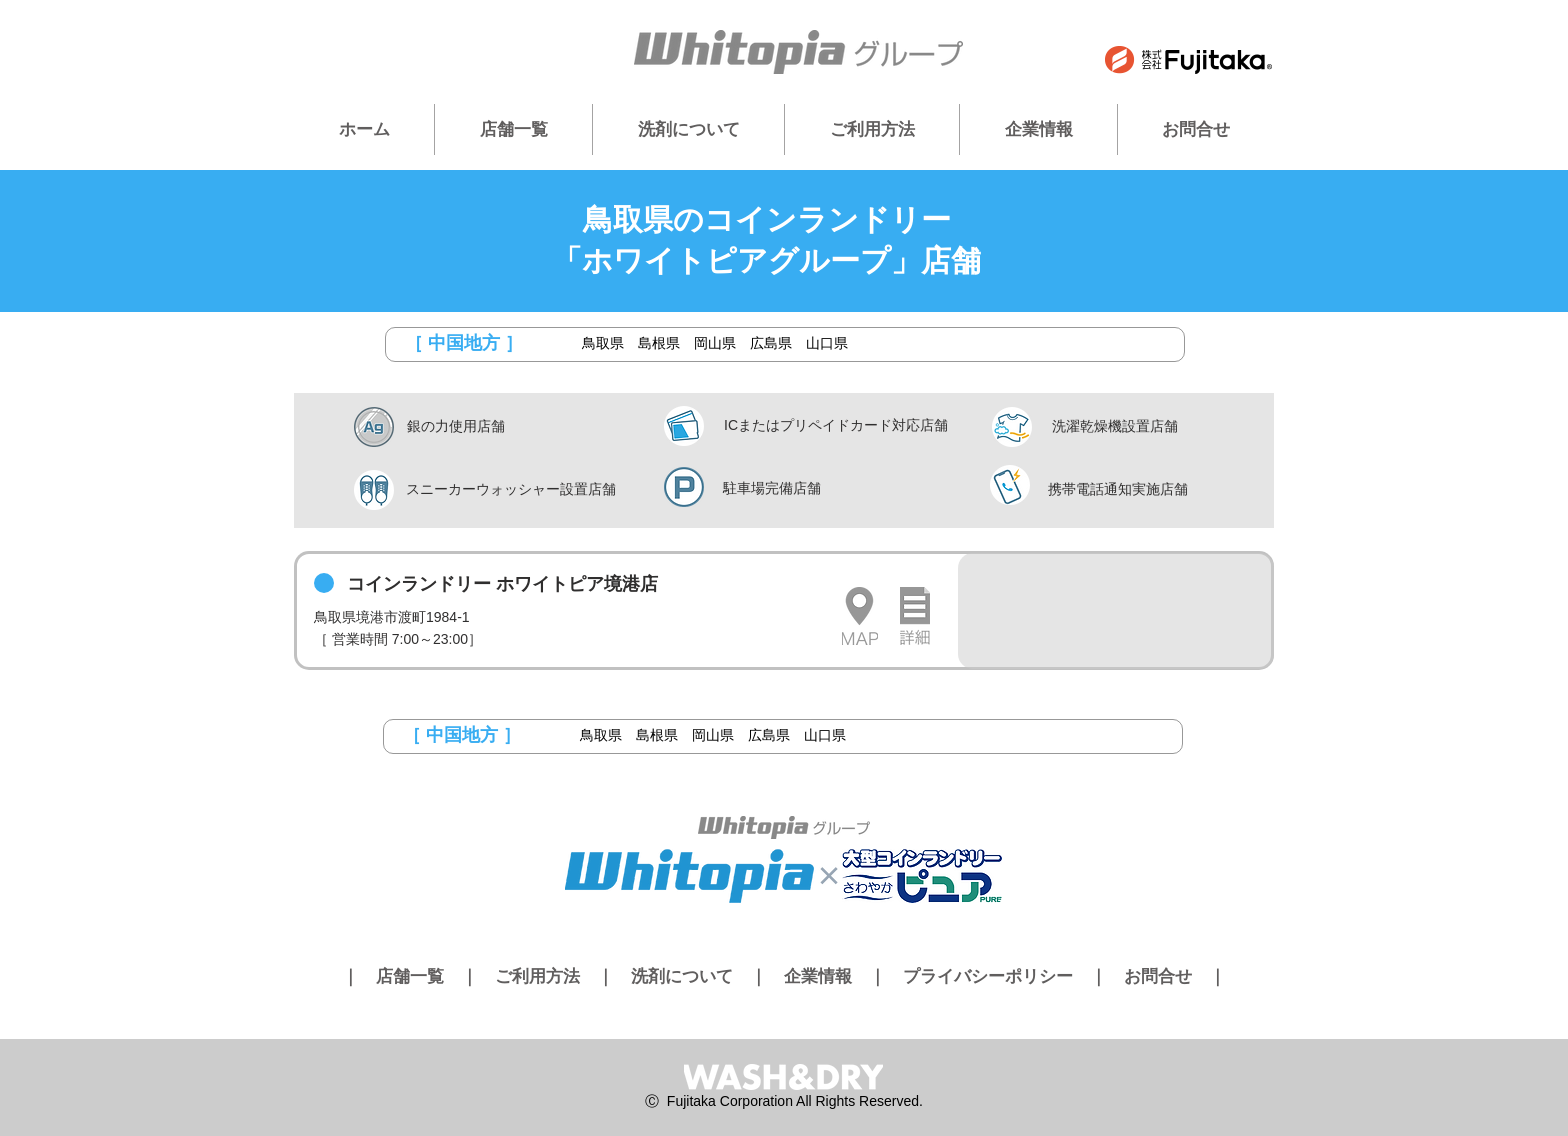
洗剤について (682, 976)
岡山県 (715, 343)
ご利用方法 (537, 976)
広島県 (771, 343)
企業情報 (818, 976)
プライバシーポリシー (988, 976)
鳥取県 (603, 343)
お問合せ (1158, 976)
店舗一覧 (410, 976)
